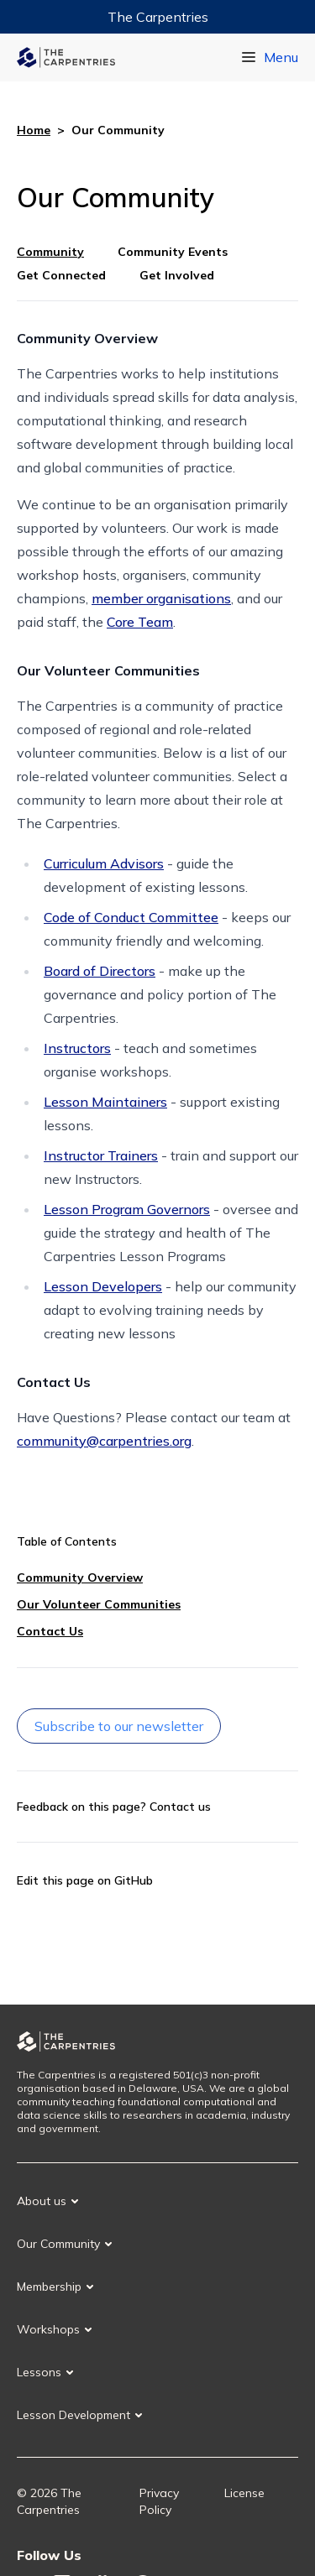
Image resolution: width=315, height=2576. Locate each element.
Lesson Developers (103, 1286)
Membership (49, 2286)
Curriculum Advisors (104, 863)
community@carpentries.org (104, 1440)
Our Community (58, 2243)
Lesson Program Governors (127, 1209)
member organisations (161, 598)
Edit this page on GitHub (85, 1880)
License (244, 2492)
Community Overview (80, 1577)
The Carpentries (158, 16)
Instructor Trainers (101, 1155)
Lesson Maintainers (105, 1101)
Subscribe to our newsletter (118, 1726)
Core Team (140, 621)
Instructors (77, 1048)
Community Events (173, 251)
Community (50, 251)
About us (41, 2200)
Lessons (39, 2372)
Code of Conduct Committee (131, 917)
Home (33, 130)
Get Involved (176, 275)
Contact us (180, 1806)
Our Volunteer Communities (99, 1604)
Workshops (48, 2329)
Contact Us (50, 1631)
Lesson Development (73, 2414)
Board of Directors (99, 970)
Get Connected (61, 275)
